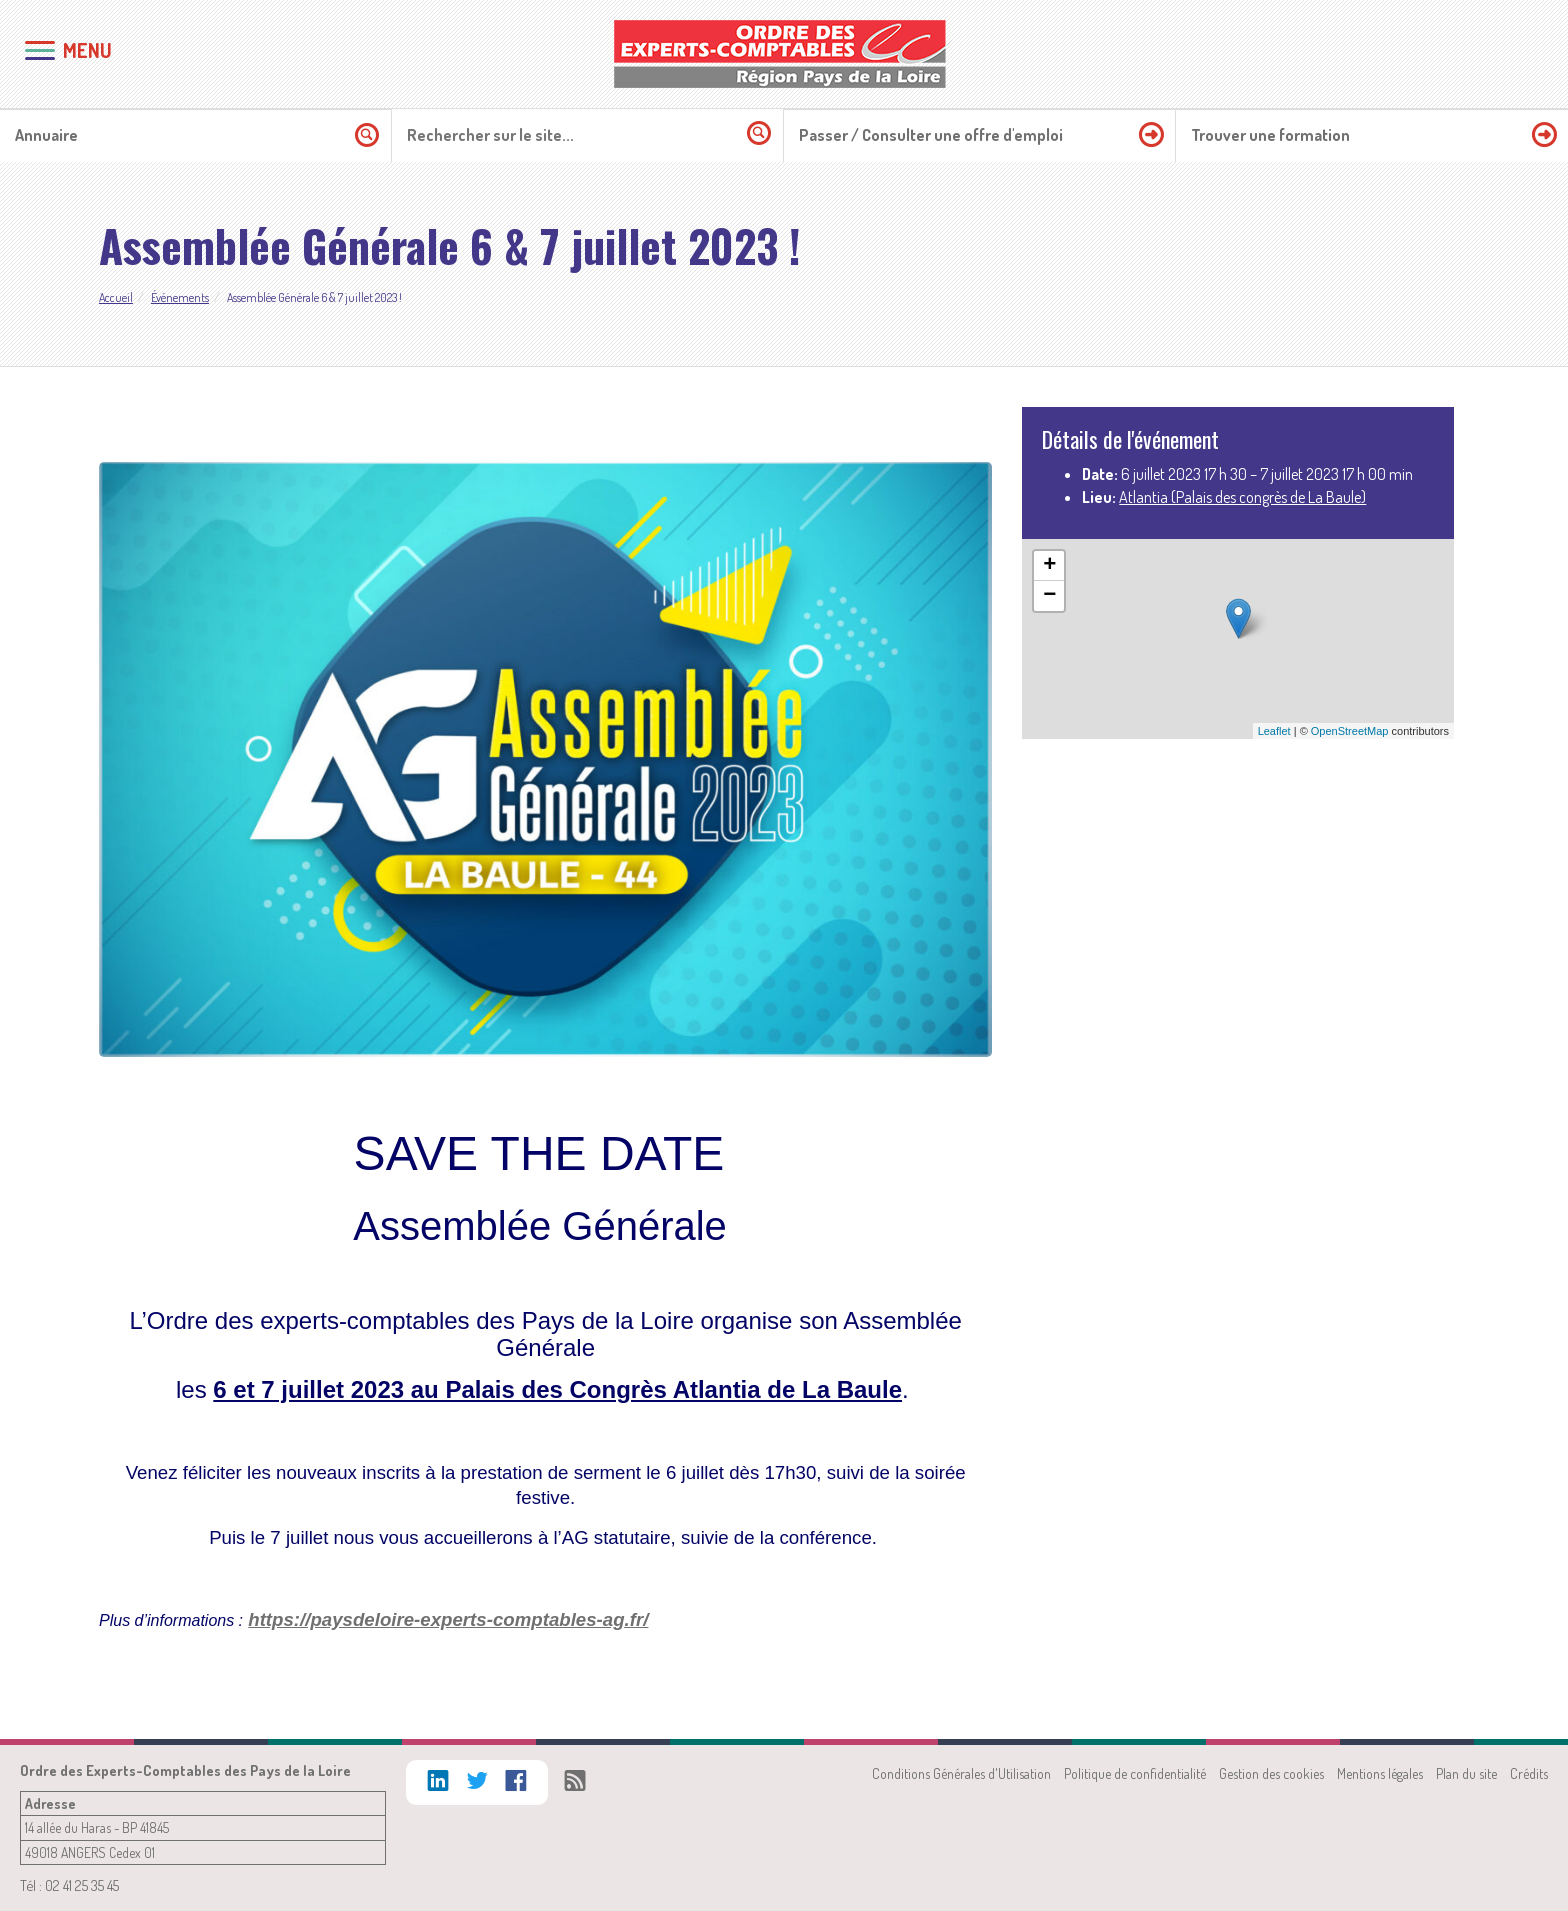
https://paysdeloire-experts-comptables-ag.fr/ (448, 1619)
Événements (180, 297)
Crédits (1529, 1773)
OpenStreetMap (1350, 731)
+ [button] (1049, 566)
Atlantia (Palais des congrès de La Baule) (1242, 497)
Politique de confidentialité (1135, 1773)
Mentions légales (1380, 1773)
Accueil (116, 297)
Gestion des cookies (1271, 1773)
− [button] (1049, 596)
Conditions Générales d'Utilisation (961, 1773)
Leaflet (1274, 731)
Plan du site (1466, 1773)
